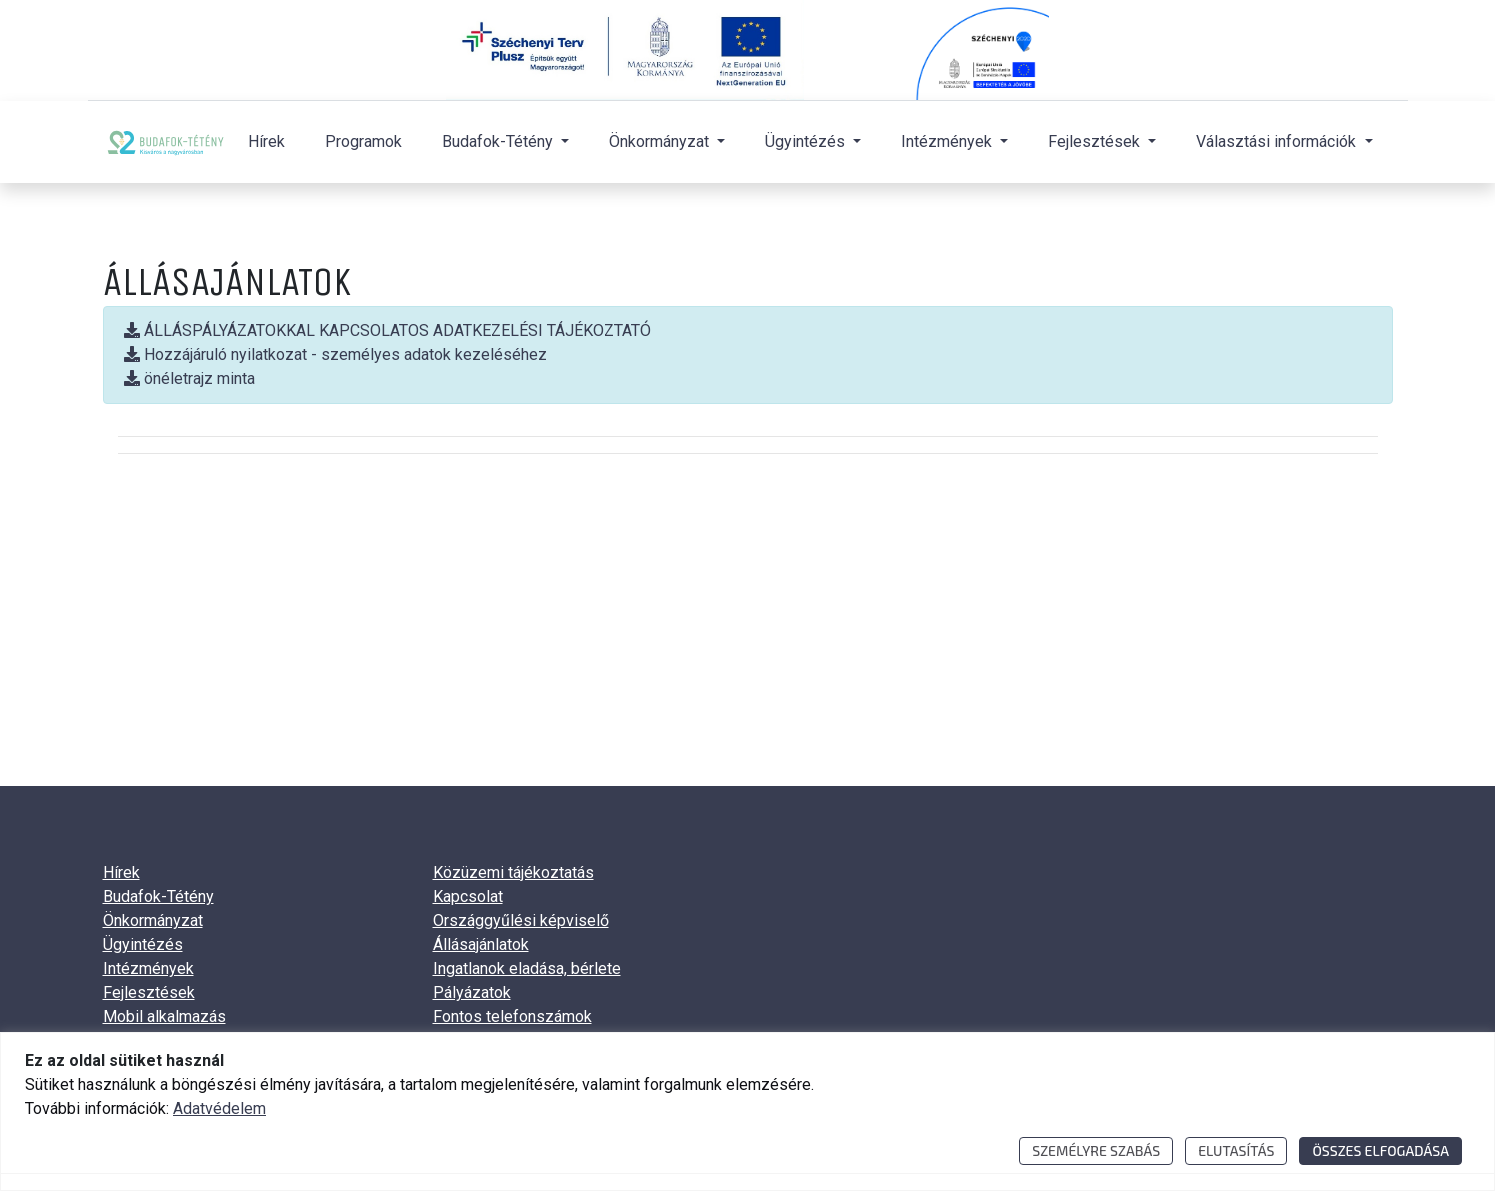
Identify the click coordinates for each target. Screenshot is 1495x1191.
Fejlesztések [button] (1096, 141)
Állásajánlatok (481, 944)
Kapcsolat (468, 896)
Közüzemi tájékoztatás (513, 872)
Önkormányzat (153, 920)
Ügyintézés (143, 944)
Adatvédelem (219, 1108)
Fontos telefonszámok (512, 1016)
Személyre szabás (1096, 1150)
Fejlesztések (149, 992)
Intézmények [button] (948, 141)
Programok (363, 141)
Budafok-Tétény (158, 896)
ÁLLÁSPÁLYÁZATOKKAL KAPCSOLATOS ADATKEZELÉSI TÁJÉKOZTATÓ (387, 330)
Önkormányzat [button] (661, 141)
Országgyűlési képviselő (521, 920)
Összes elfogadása (1380, 1150)
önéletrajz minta (189, 378)
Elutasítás (1236, 1150)
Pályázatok (472, 992)
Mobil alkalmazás (164, 1016)
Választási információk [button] (1278, 141)
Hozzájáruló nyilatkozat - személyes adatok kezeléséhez (335, 354)
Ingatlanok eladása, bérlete (527, 968)
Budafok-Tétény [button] (499, 141)
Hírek (266, 141)
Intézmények (148, 968)
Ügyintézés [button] (807, 141)
